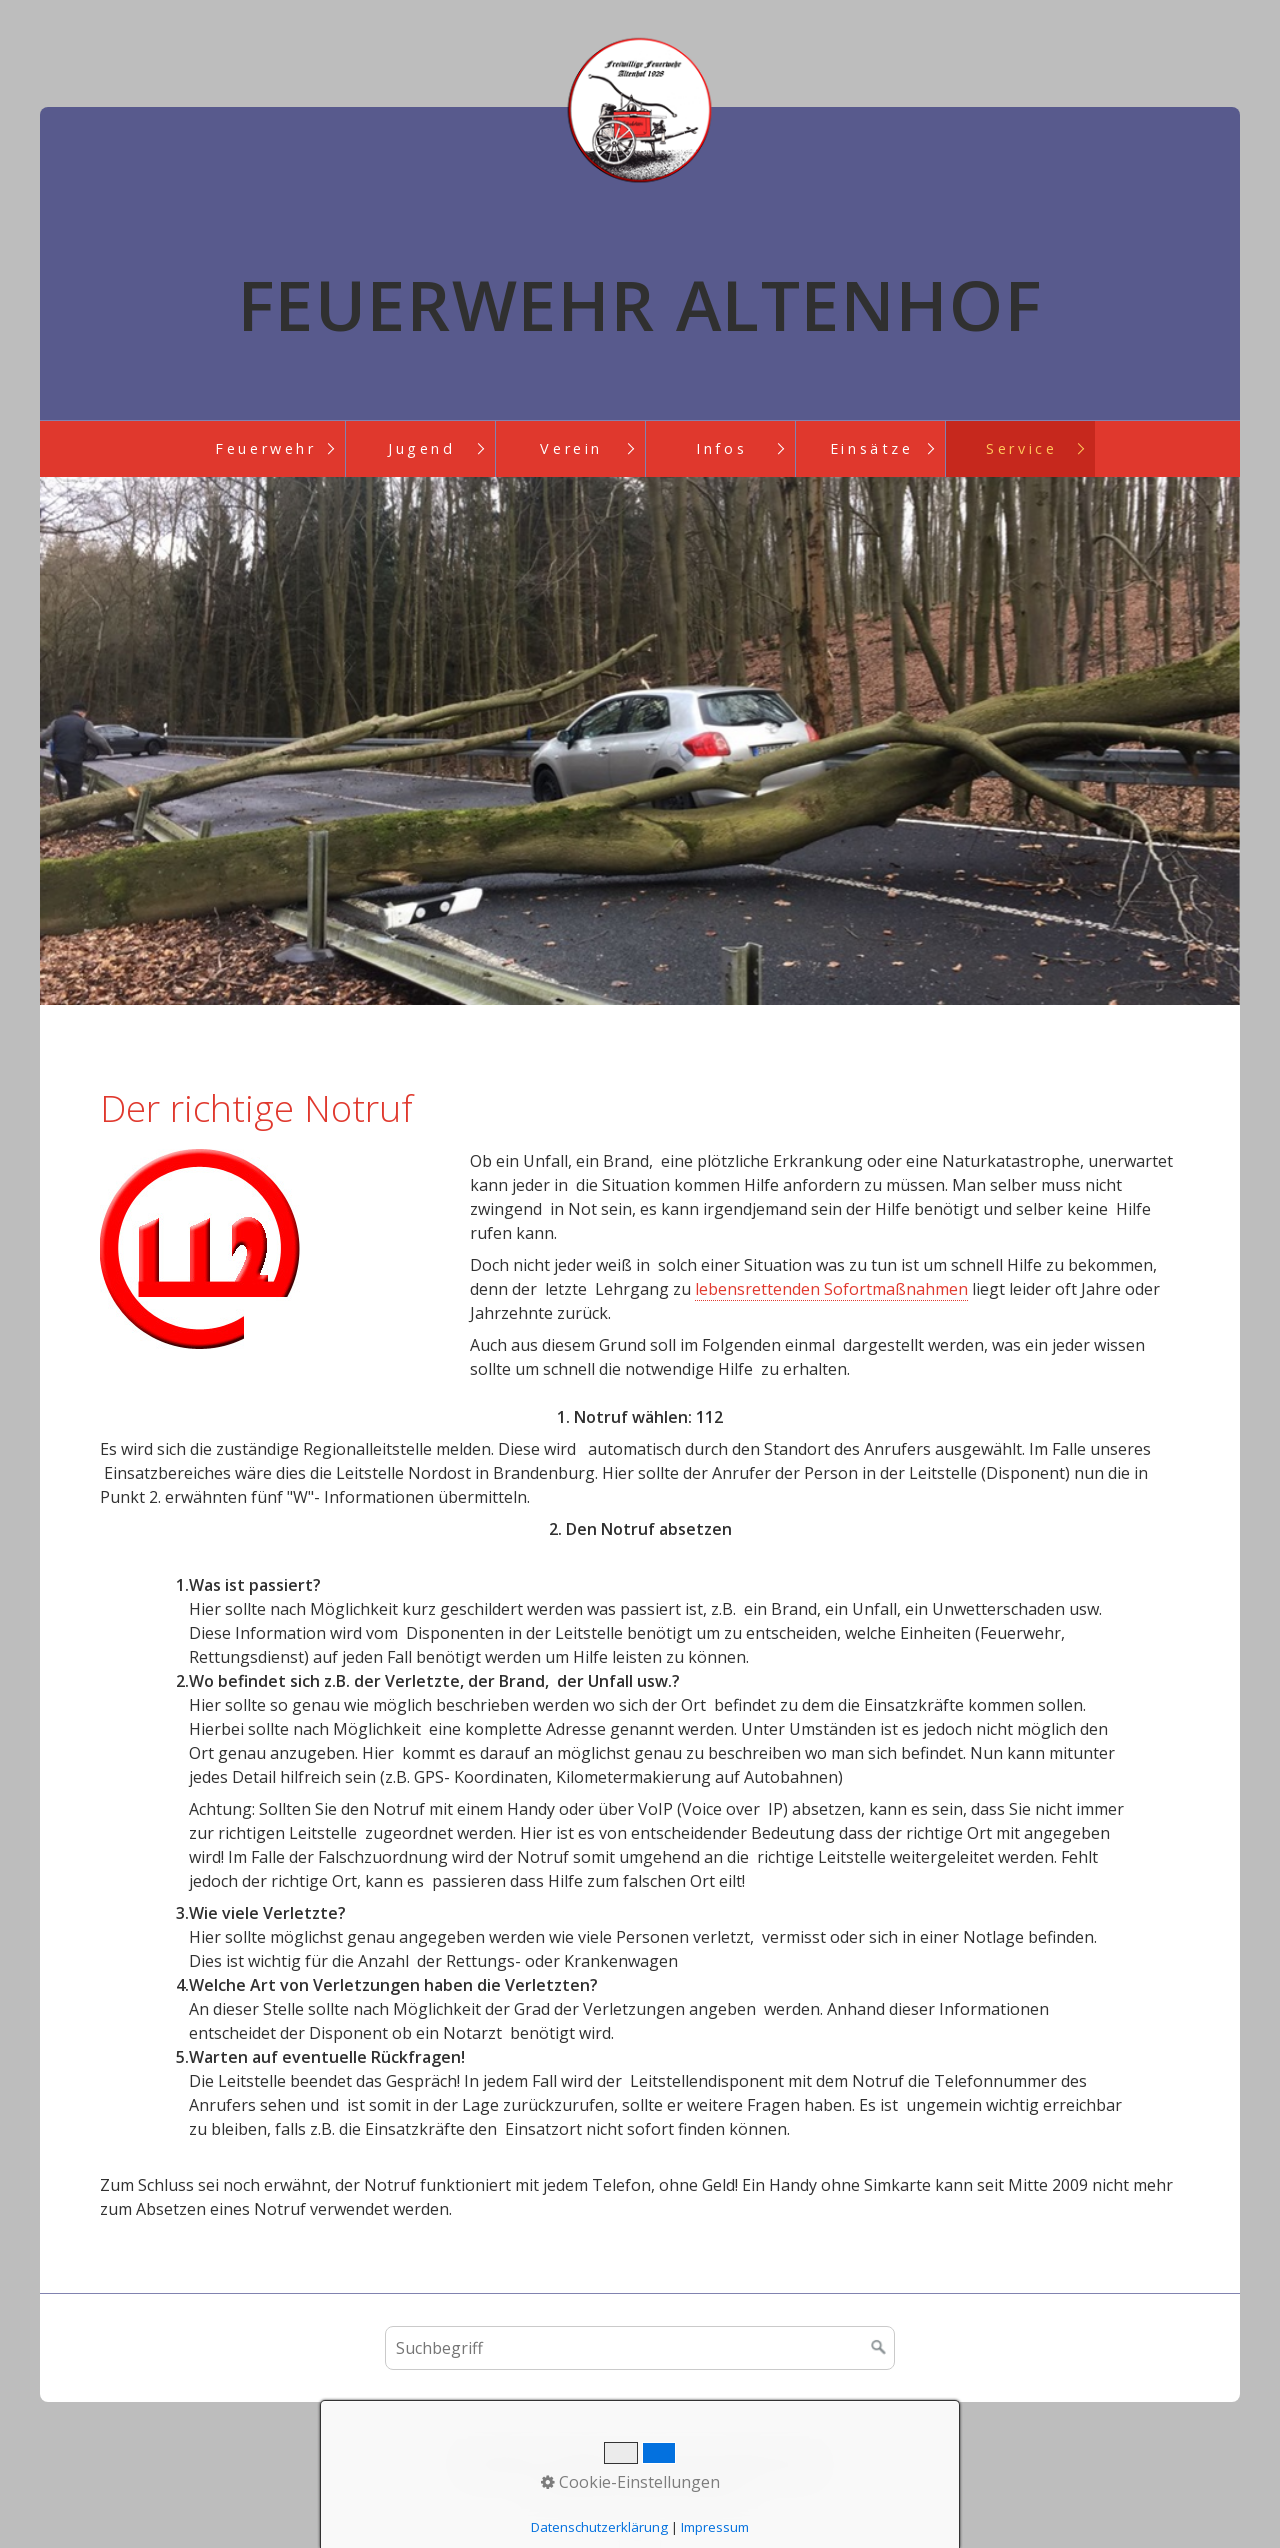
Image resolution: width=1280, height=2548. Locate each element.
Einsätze (872, 448)
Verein (571, 448)
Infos (721, 448)
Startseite (501, 2462)
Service (1021, 448)
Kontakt (582, 2462)
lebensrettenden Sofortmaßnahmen (831, 1289)
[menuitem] (265, 449)
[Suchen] (879, 2348)
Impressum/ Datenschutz (721, 2462)
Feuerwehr (265, 448)
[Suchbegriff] (640, 2348)
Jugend (422, 448)
